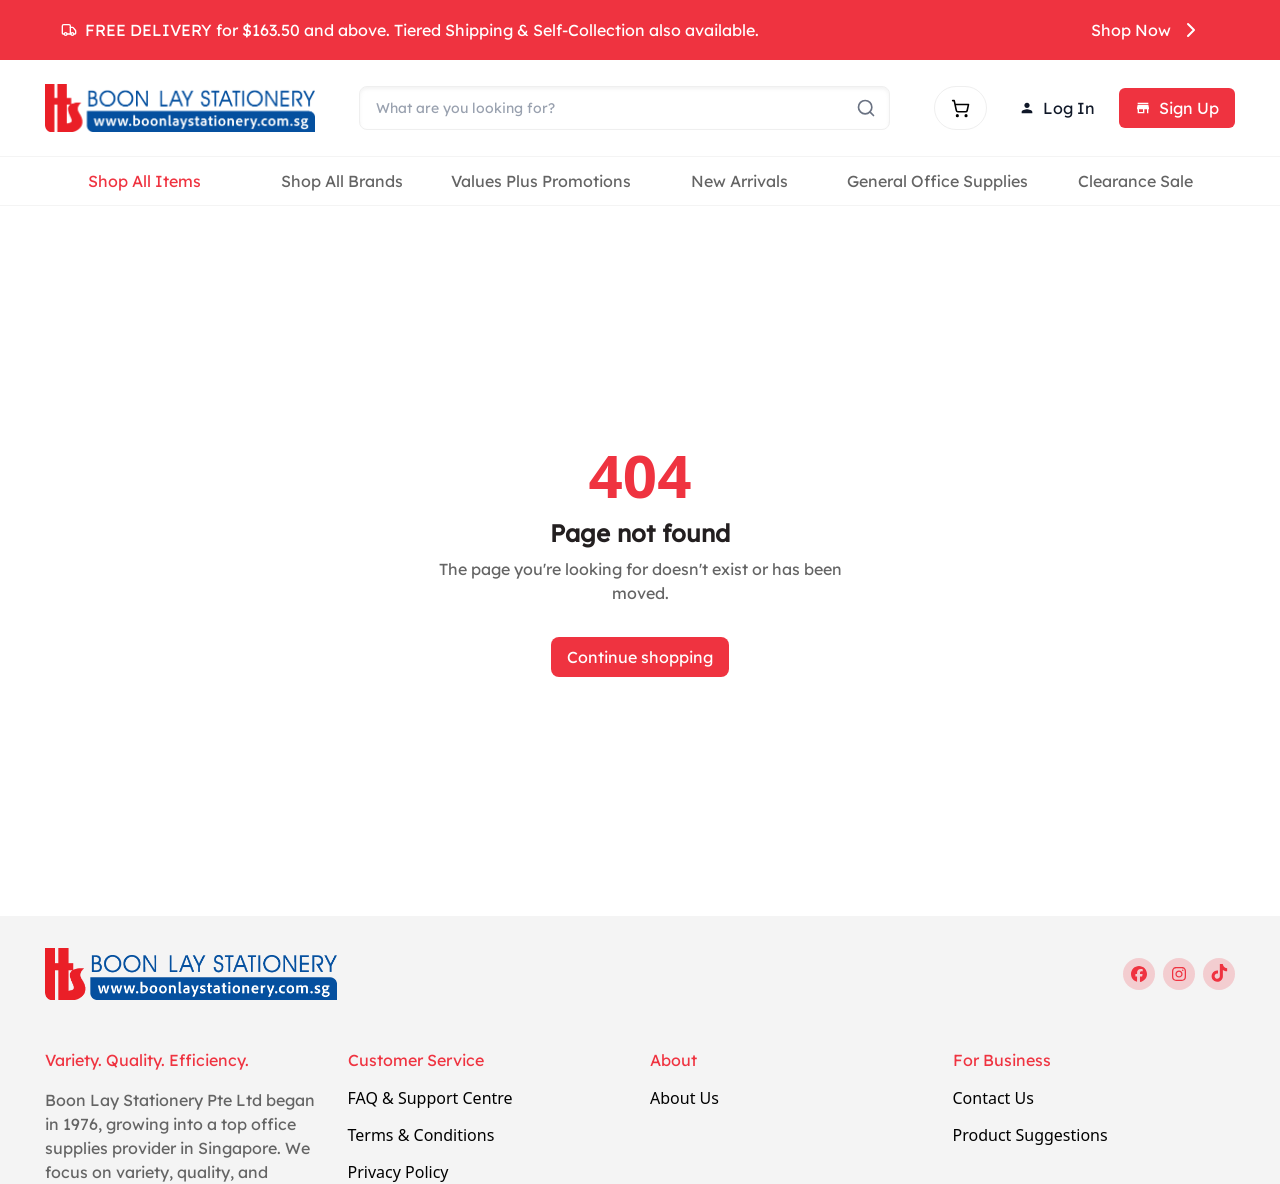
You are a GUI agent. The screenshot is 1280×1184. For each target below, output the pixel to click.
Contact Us (993, 1098)
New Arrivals (739, 181)
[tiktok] (1219, 974)
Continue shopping (640, 657)
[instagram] (1179, 974)
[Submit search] (866, 108)
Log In (1057, 108)
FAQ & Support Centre (430, 1098)
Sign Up (1177, 108)
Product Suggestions (1030, 1135)
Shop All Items (144, 181)
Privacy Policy (398, 1172)
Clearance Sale (1135, 181)
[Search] (624, 108)
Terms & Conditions (421, 1135)
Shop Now (1147, 30)
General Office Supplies (937, 181)
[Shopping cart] (960, 108)
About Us (684, 1098)
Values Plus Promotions (541, 181)
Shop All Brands (342, 181)
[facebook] (1139, 974)
